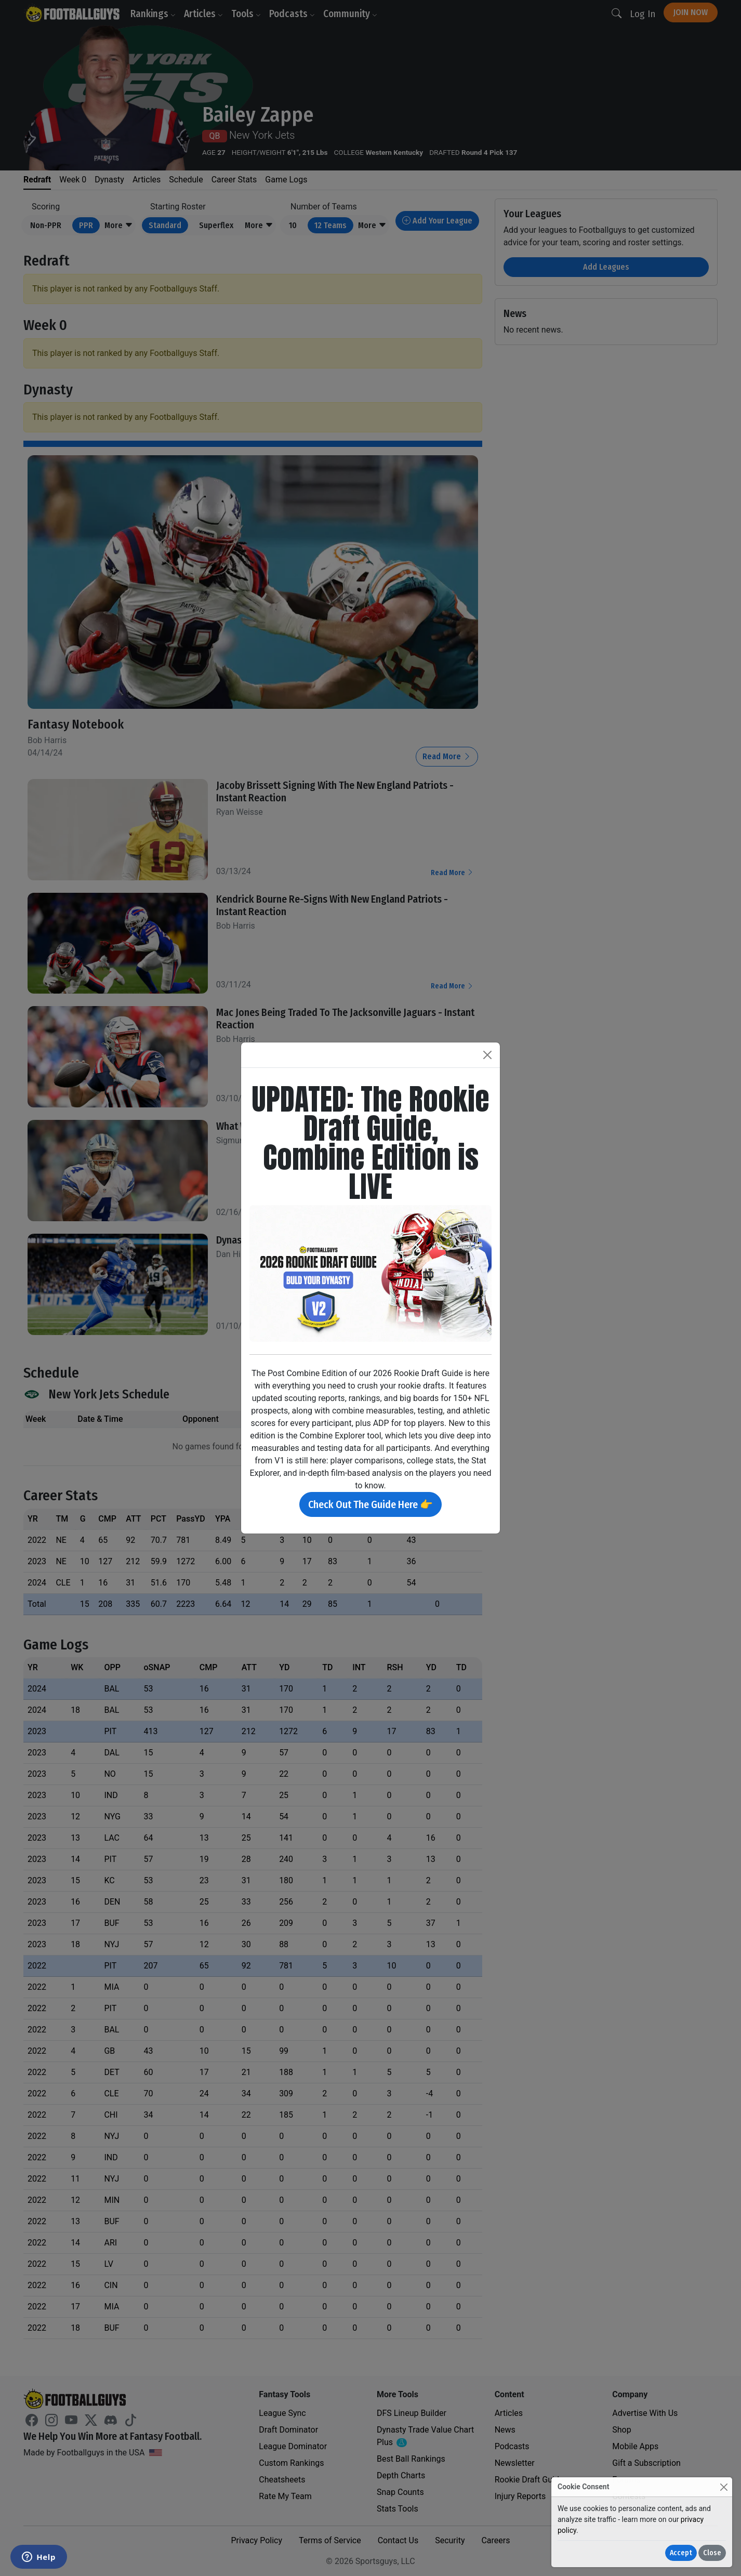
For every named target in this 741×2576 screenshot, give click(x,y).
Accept (681, 2552)
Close (712, 2552)
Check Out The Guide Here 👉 (370, 1504)
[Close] (723, 2486)
